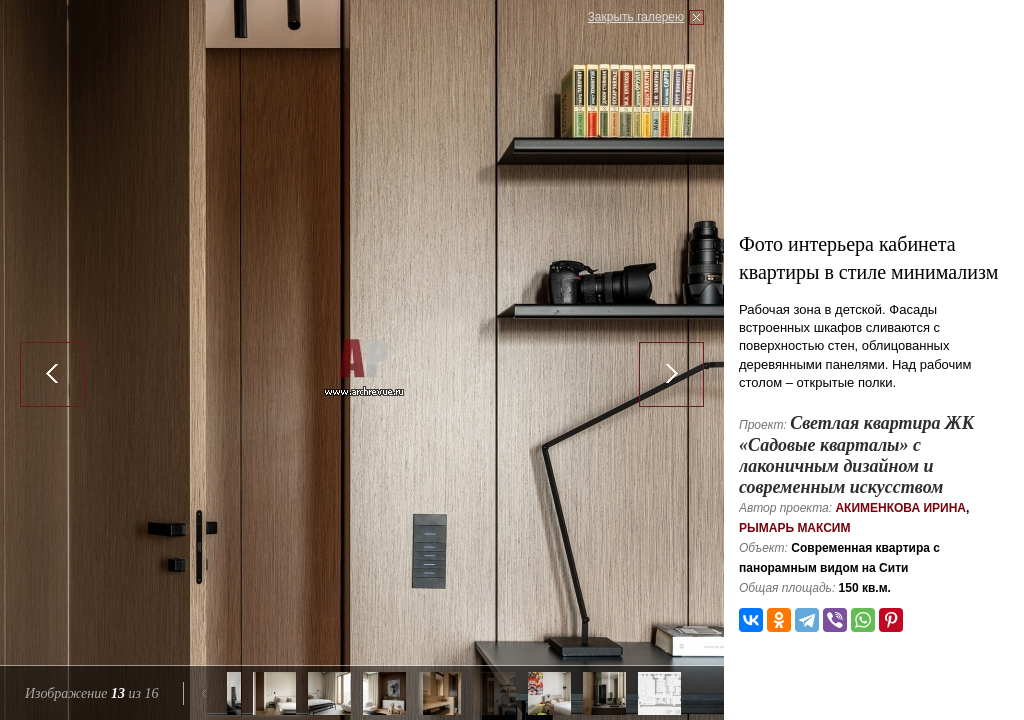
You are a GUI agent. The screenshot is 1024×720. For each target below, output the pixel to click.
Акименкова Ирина (900, 508)
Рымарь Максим (795, 528)
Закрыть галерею (636, 17)
